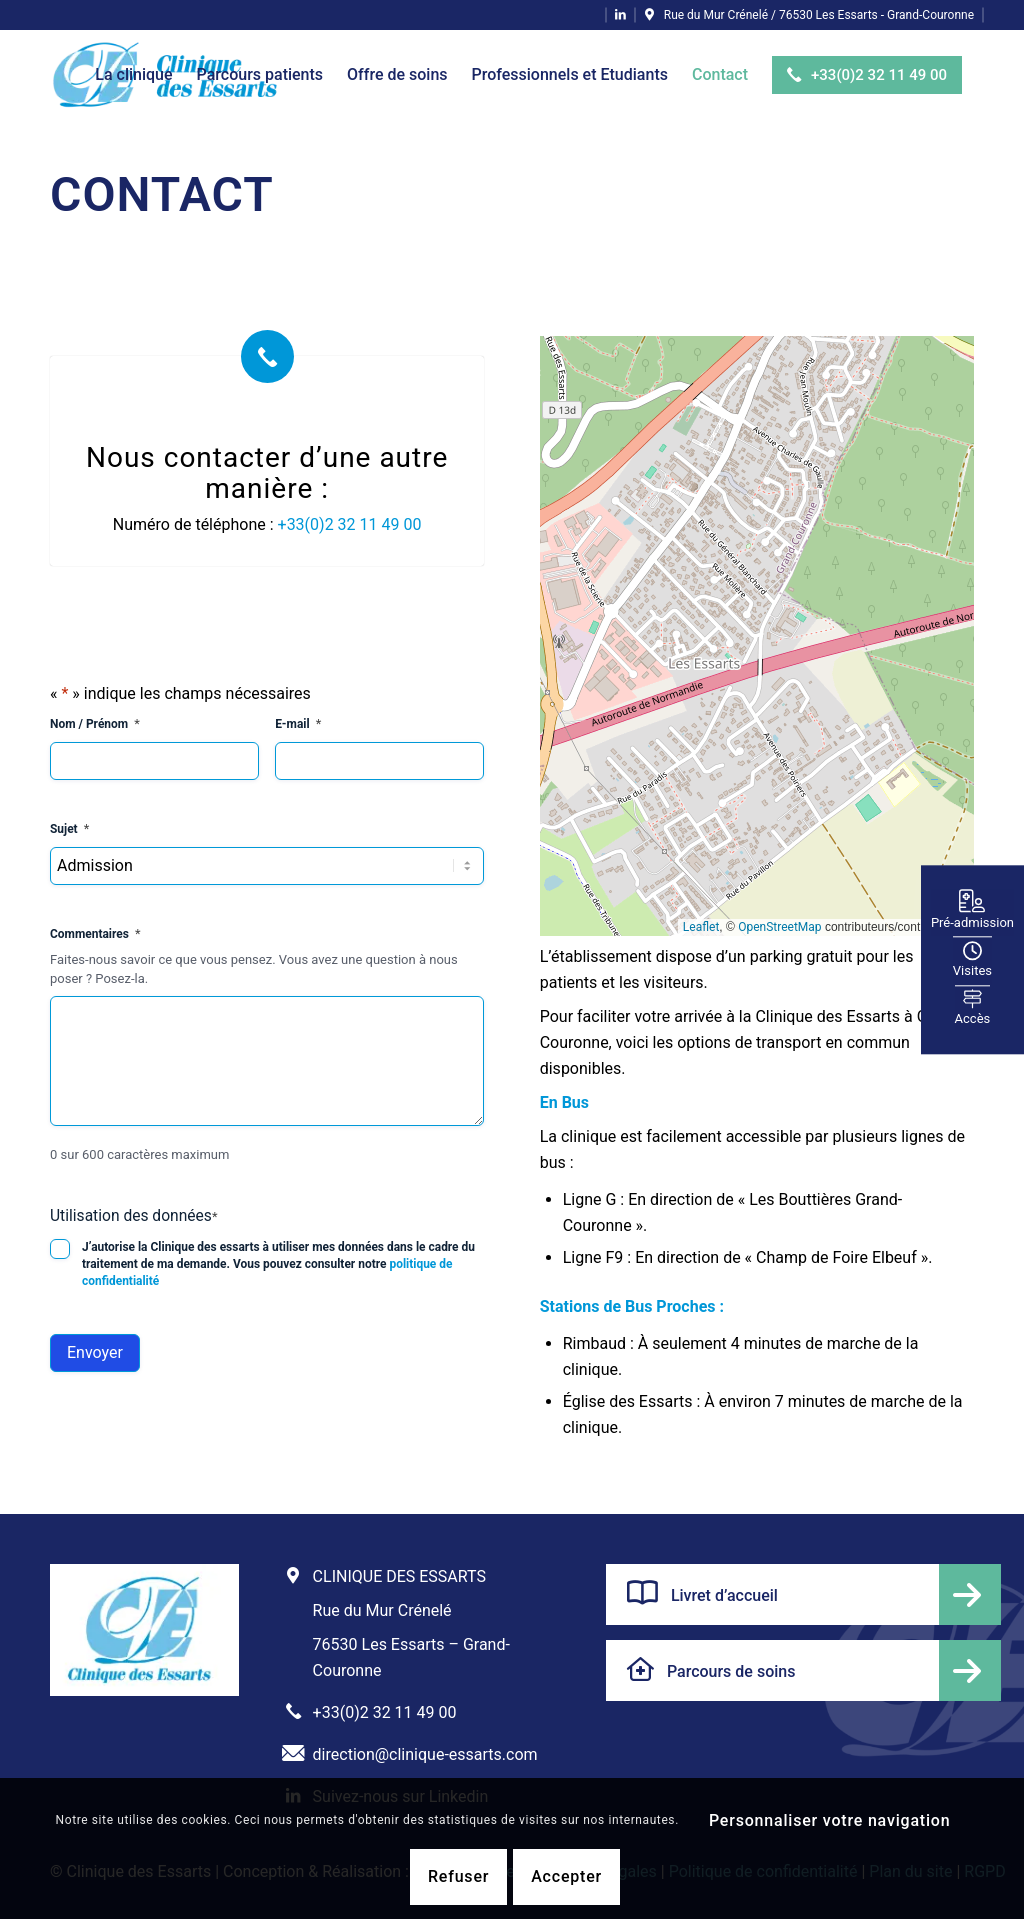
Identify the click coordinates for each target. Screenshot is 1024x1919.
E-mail (298, 724)
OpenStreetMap (779, 927)
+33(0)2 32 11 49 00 (350, 524)
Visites (972, 959)
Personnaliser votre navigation (829, 1820)
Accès (973, 1033)
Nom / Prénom (95, 724)
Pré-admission (972, 884)
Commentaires (95, 934)
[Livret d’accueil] (803, 1594)
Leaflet (701, 927)
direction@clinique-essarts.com (425, 1754)
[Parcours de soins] (803, 1670)
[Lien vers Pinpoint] (809, 15)
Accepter (566, 1876)
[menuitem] (133, 75)
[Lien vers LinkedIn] (620, 15)
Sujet (69, 829)
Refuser (458, 1876)
